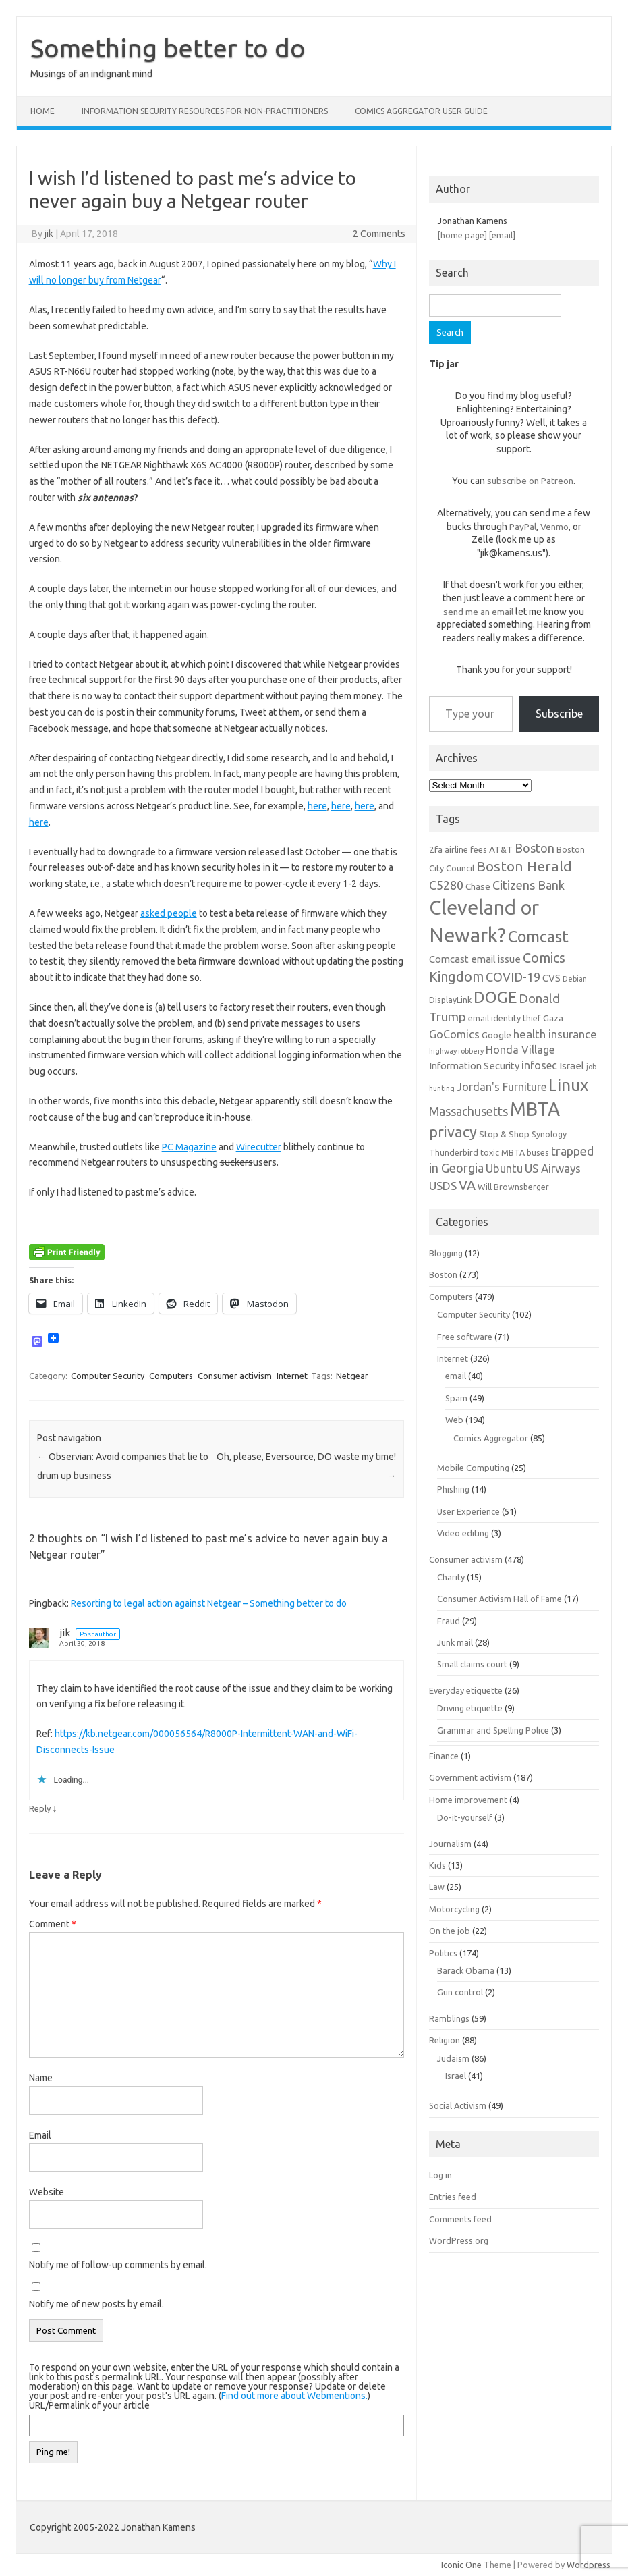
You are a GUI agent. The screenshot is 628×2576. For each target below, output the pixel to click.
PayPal (522, 526)
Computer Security (107, 1375)
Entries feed (452, 2196)
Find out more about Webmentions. (294, 2395)
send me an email (478, 611)
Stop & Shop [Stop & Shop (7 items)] (504, 1134)
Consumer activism (235, 1375)
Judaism (453, 2058)
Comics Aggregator (490, 1438)
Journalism (450, 1843)
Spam (456, 1398)
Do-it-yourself (464, 1817)
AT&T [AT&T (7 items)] (501, 849)
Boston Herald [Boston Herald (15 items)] (524, 866)
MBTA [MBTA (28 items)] (535, 1109)
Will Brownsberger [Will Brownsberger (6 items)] (513, 1186)
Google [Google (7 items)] (496, 1034)
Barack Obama (465, 1970)
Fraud (448, 1621)
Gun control (460, 1992)
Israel (455, 2076)
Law (437, 1886)
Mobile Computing (473, 1467)
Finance (444, 1756)
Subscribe (559, 713)
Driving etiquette (470, 1708)
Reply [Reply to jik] (40, 1808)
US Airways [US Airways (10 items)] (553, 1168)
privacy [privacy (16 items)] (453, 1132)
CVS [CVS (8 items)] (551, 978)
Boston (443, 1274)
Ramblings (449, 2018)
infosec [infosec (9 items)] (539, 1065)
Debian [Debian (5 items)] (575, 979)
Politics (443, 1953)
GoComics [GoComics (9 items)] (454, 1034)
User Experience (468, 1511)
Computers (171, 1375)
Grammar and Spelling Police (493, 1730)
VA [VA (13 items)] (467, 1185)
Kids (437, 1865)
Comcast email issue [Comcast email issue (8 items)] (475, 959)
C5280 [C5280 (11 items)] (446, 885)
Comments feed (460, 2219)
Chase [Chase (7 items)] (477, 886)
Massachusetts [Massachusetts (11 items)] (468, 1111)
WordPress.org (458, 2240)
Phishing (453, 1489)
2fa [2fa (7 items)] (436, 849)
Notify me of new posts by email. (96, 2304)
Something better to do (168, 48)
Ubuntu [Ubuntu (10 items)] (504, 1168)
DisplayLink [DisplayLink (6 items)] (450, 999)
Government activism (470, 1777)
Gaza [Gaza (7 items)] (553, 1018)
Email (40, 2135)
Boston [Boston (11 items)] (534, 848)
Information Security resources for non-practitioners (205, 111)
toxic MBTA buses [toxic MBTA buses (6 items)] (514, 1152)
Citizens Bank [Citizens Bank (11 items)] (528, 885)
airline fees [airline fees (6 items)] (466, 849)
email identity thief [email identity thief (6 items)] (504, 1018)
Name (41, 2077)
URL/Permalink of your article (89, 2405)
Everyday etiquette (466, 1690)
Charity (451, 1577)
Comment (52, 1923)
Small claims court (472, 1664)
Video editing (463, 1533)
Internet (292, 1375)
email (455, 1375)
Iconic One (461, 2564)
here (317, 806)
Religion (444, 2040)
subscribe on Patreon (530, 480)
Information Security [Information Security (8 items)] (474, 1065)
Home (42, 111)
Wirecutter (258, 1147)
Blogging (446, 1253)
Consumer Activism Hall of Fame (499, 1598)
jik (49, 233)
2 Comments (379, 233)
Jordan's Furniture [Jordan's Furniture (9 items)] (501, 1087)
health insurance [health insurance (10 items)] (555, 1033)
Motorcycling (454, 1909)
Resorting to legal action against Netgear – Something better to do (209, 1603)
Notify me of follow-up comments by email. (118, 2264)
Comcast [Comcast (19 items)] (538, 936)
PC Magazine (189, 1147)
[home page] (462, 235)
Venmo (554, 526)
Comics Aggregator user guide (421, 111)
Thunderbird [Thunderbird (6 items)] (453, 1152)
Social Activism (457, 2105)
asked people (168, 913)
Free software (464, 1336)
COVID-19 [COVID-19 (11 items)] (513, 977)
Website (46, 2191)
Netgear (352, 1375)
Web (454, 1419)
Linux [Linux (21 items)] (568, 1084)
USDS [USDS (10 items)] (443, 1185)
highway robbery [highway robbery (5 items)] (456, 1051)
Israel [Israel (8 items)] (571, 1065)
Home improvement (468, 1799)
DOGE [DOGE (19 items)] (495, 997)
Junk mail (455, 1642)
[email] (502, 235)
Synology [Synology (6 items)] (549, 1134)
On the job (449, 1930)
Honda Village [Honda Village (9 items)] (520, 1050)
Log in (440, 2175)
